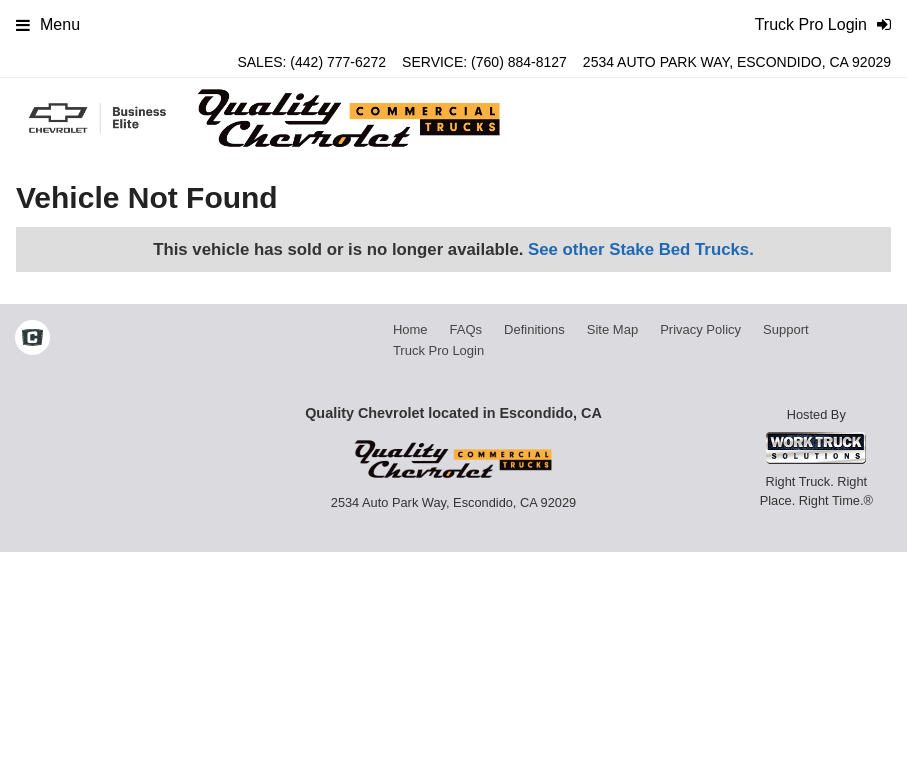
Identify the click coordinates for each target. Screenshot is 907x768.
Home (410, 329)
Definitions (534, 329)
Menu (48, 24)
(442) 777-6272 (338, 62)
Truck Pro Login (438, 350)
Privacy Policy (700, 329)
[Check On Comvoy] (32, 340)
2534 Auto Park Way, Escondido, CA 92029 (737, 62)
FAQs (466, 329)
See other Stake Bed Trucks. (641, 249)
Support (786, 329)
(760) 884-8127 (519, 62)
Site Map (612, 329)
